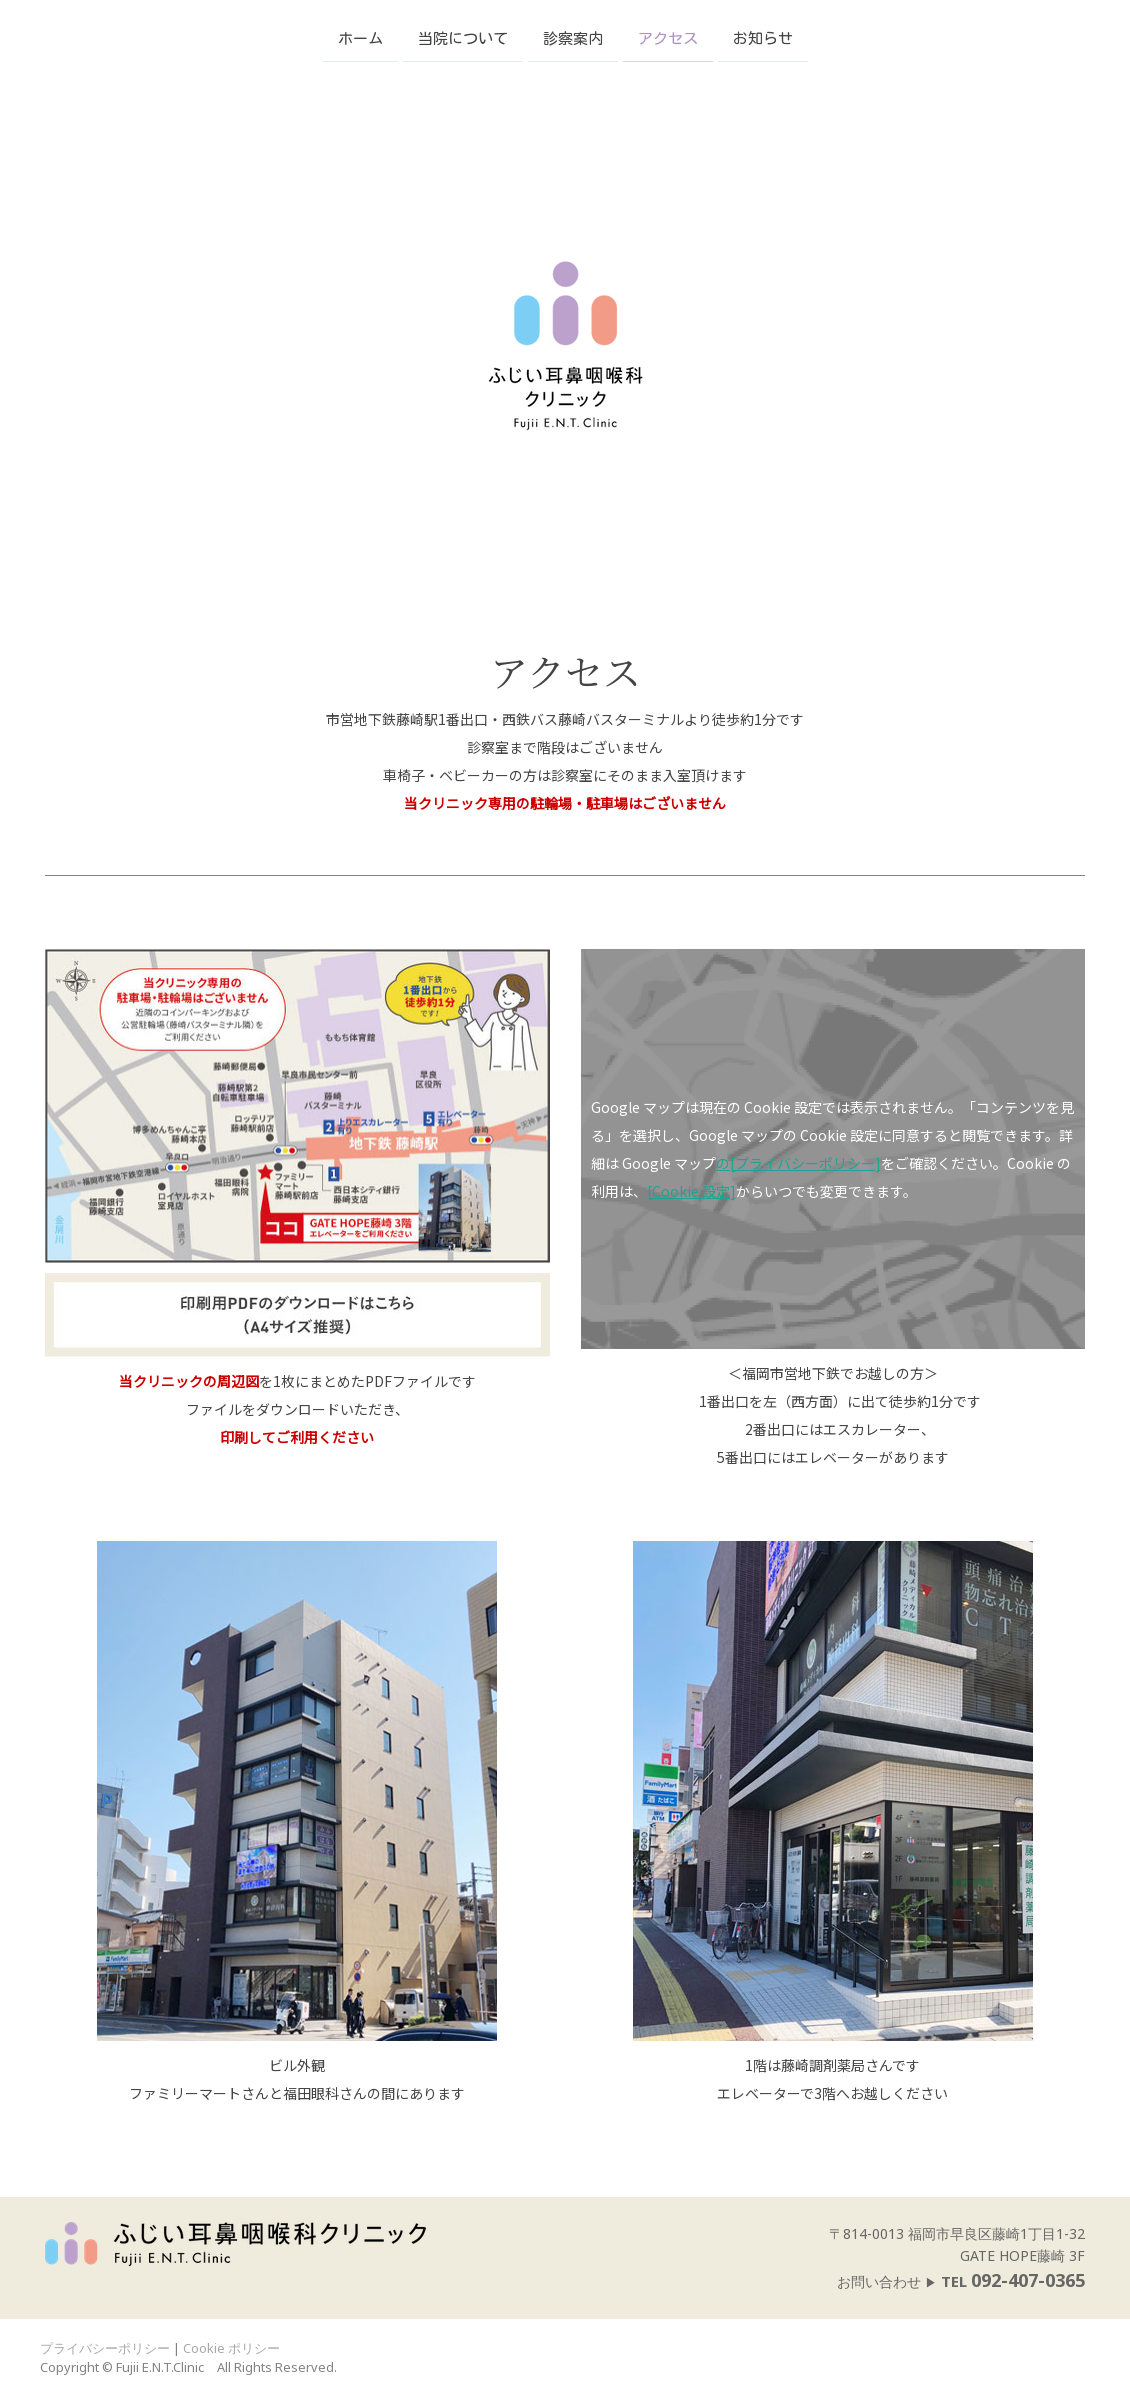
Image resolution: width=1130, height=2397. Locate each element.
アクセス (668, 37)
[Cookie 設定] (691, 1191)
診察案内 (573, 37)
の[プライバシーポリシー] (798, 1163)
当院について (463, 37)
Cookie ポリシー (231, 2348)
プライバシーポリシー (105, 2348)
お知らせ (763, 37)
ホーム (360, 37)
